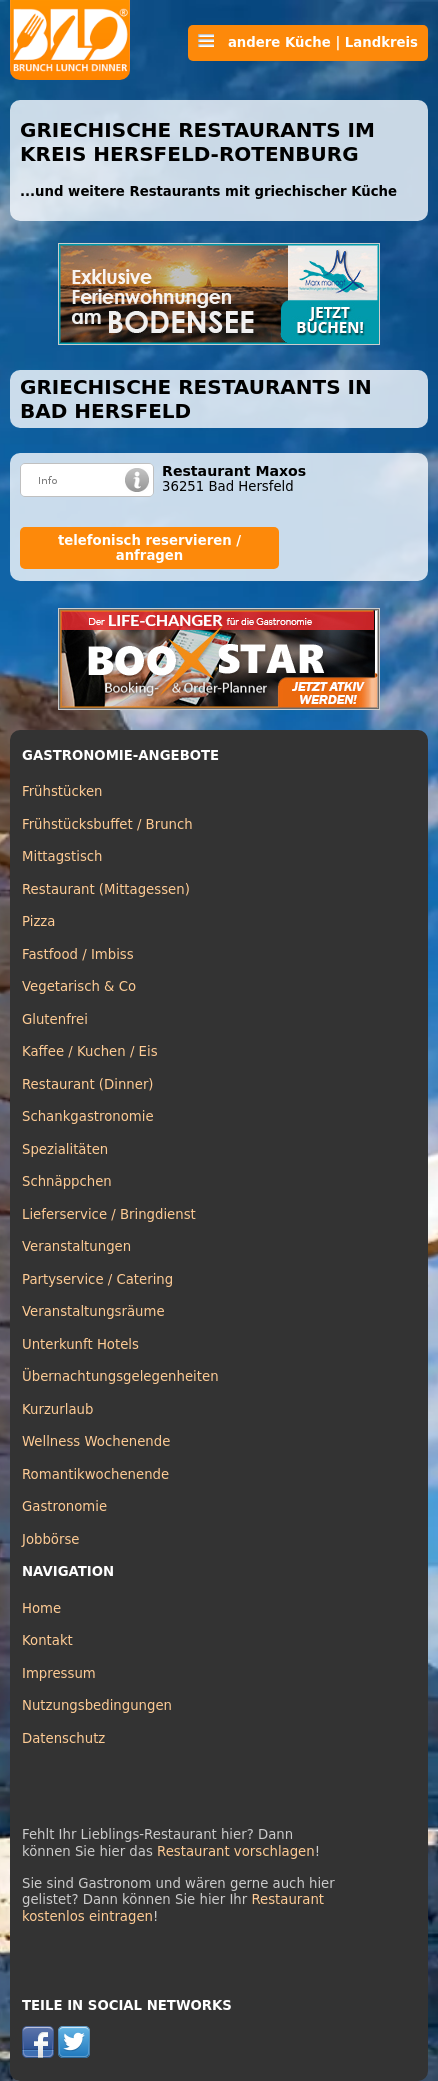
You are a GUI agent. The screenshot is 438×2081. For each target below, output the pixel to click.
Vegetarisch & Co (79, 986)
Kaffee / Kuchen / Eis (90, 1051)
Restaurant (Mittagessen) (106, 889)
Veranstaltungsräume (93, 1311)
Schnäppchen (67, 1181)
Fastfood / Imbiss (78, 954)
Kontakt (47, 1640)
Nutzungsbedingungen (97, 1705)
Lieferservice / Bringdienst (109, 1214)
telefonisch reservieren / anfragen (149, 548)
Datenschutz (63, 1738)
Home (41, 1608)
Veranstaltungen (76, 1246)
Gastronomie (64, 1506)
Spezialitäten (65, 1149)
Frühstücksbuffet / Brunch (107, 824)
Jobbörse (51, 1539)
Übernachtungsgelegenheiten (120, 1376)
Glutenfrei (55, 1019)
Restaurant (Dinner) (88, 1084)
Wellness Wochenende (96, 1441)
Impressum (59, 1673)
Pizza (38, 921)
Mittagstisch (62, 856)
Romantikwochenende (95, 1474)
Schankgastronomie (88, 1116)
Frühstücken (62, 791)
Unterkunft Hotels (80, 1344)
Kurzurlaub (57, 1409)
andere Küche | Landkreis (308, 42)
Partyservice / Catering (97, 1279)
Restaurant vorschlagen (236, 1851)
